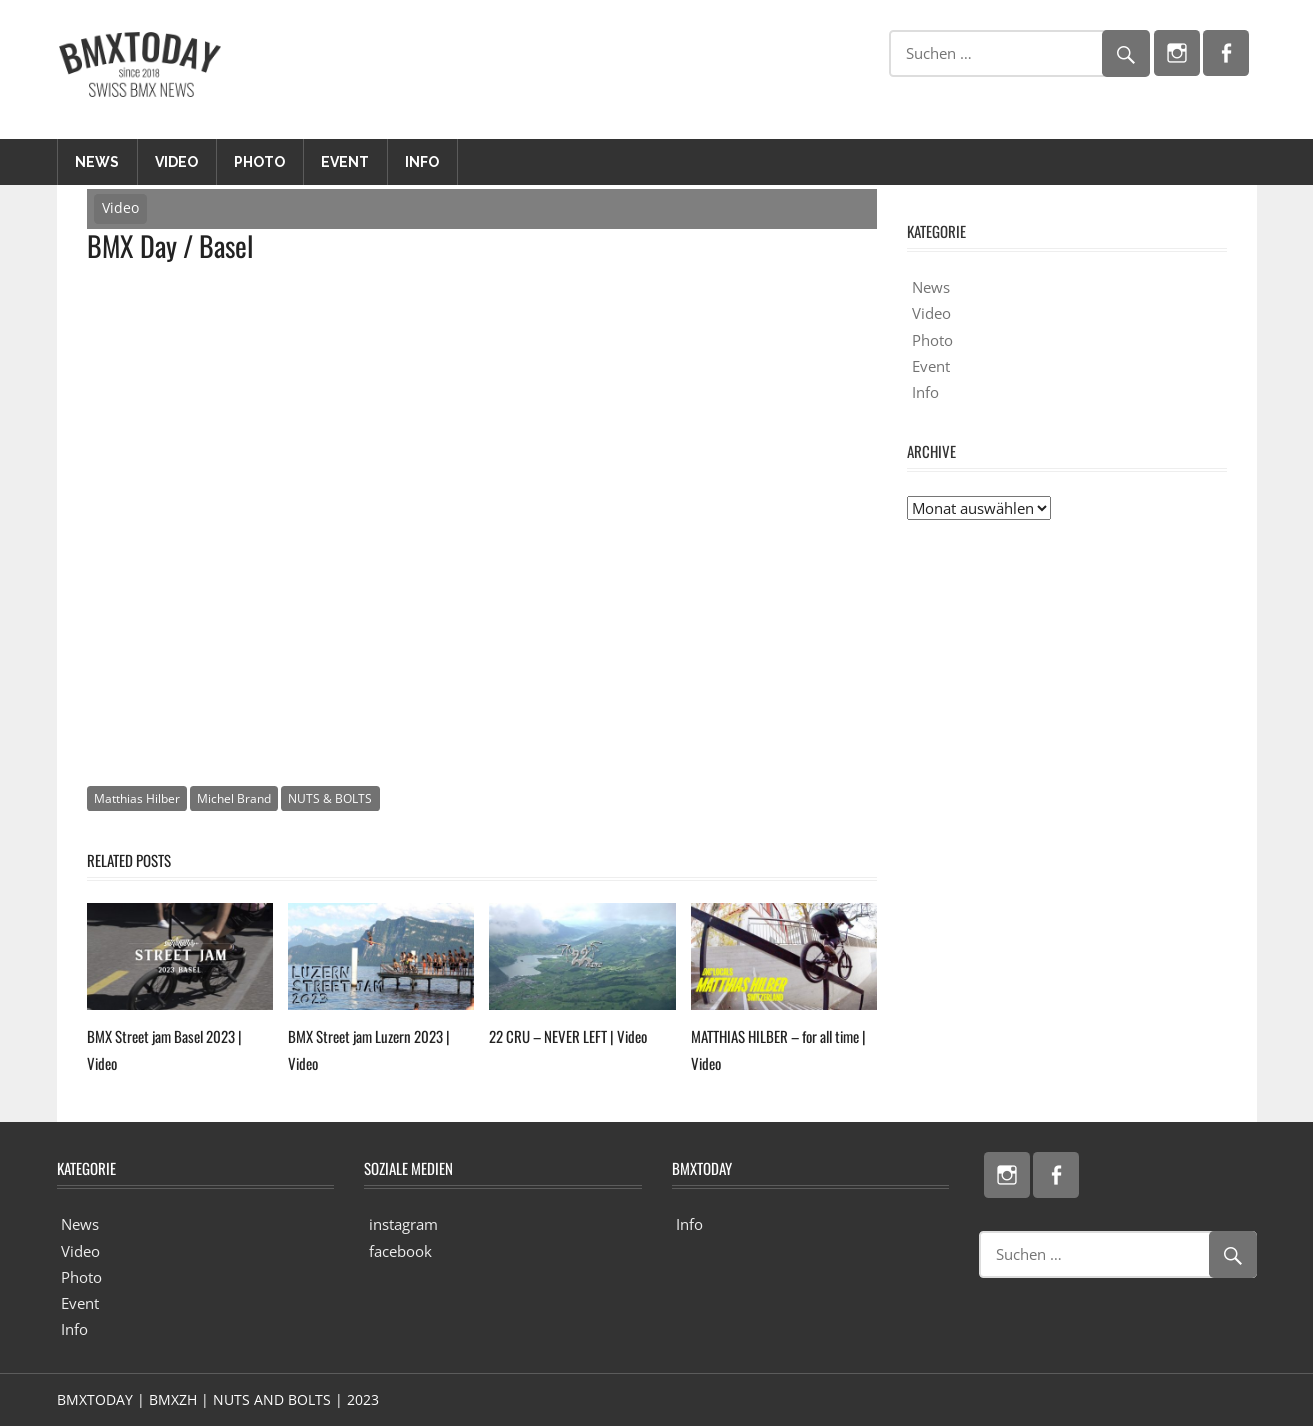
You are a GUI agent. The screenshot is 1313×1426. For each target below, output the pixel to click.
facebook (400, 1251)
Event (345, 162)
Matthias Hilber (137, 798)
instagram (403, 1224)
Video (176, 162)
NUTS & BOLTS (330, 798)
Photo (259, 162)
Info (422, 162)
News (97, 162)
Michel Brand (234, 798)
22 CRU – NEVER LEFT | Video (568, 1036)
